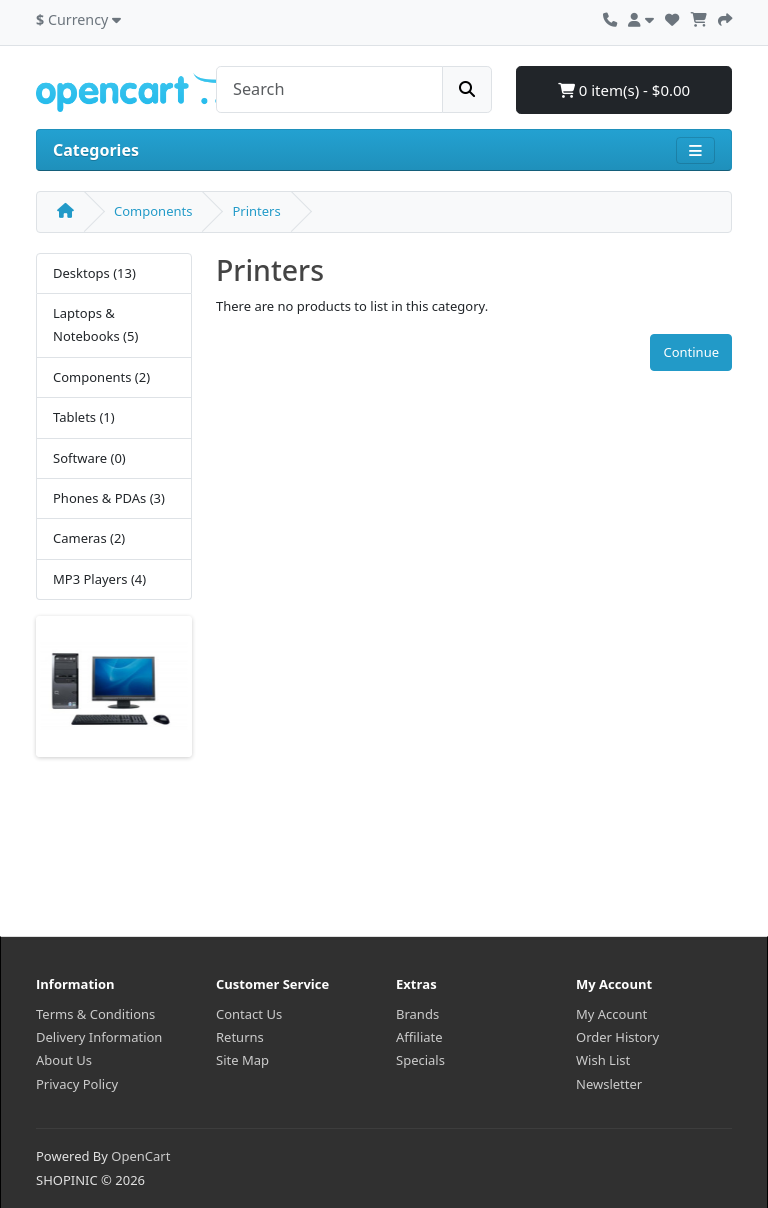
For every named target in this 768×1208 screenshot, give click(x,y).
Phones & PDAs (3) (109, 498)
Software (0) (89, 458)
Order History (617, 1037)
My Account (611, 1014)
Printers (256, 211)
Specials (420, 1060)
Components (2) (101, 377)
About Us (64, 1060)
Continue (691, 352)
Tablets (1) (84, 417)
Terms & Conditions (95, 1014)
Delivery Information (99, 1037)
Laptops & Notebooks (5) (95, 324)
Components (153, 211)
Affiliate (419, 1037)
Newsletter (609, 1084)
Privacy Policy (77, 1084)
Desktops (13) (94, 273)
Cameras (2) (89, 538)
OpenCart (140, 1156)
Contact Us (249, 1014)
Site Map (242, 1060)
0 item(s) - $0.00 (624, 90)
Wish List (603, 1060)
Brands (417, 1014)
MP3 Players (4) (99, 579)
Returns (240, 1037)
